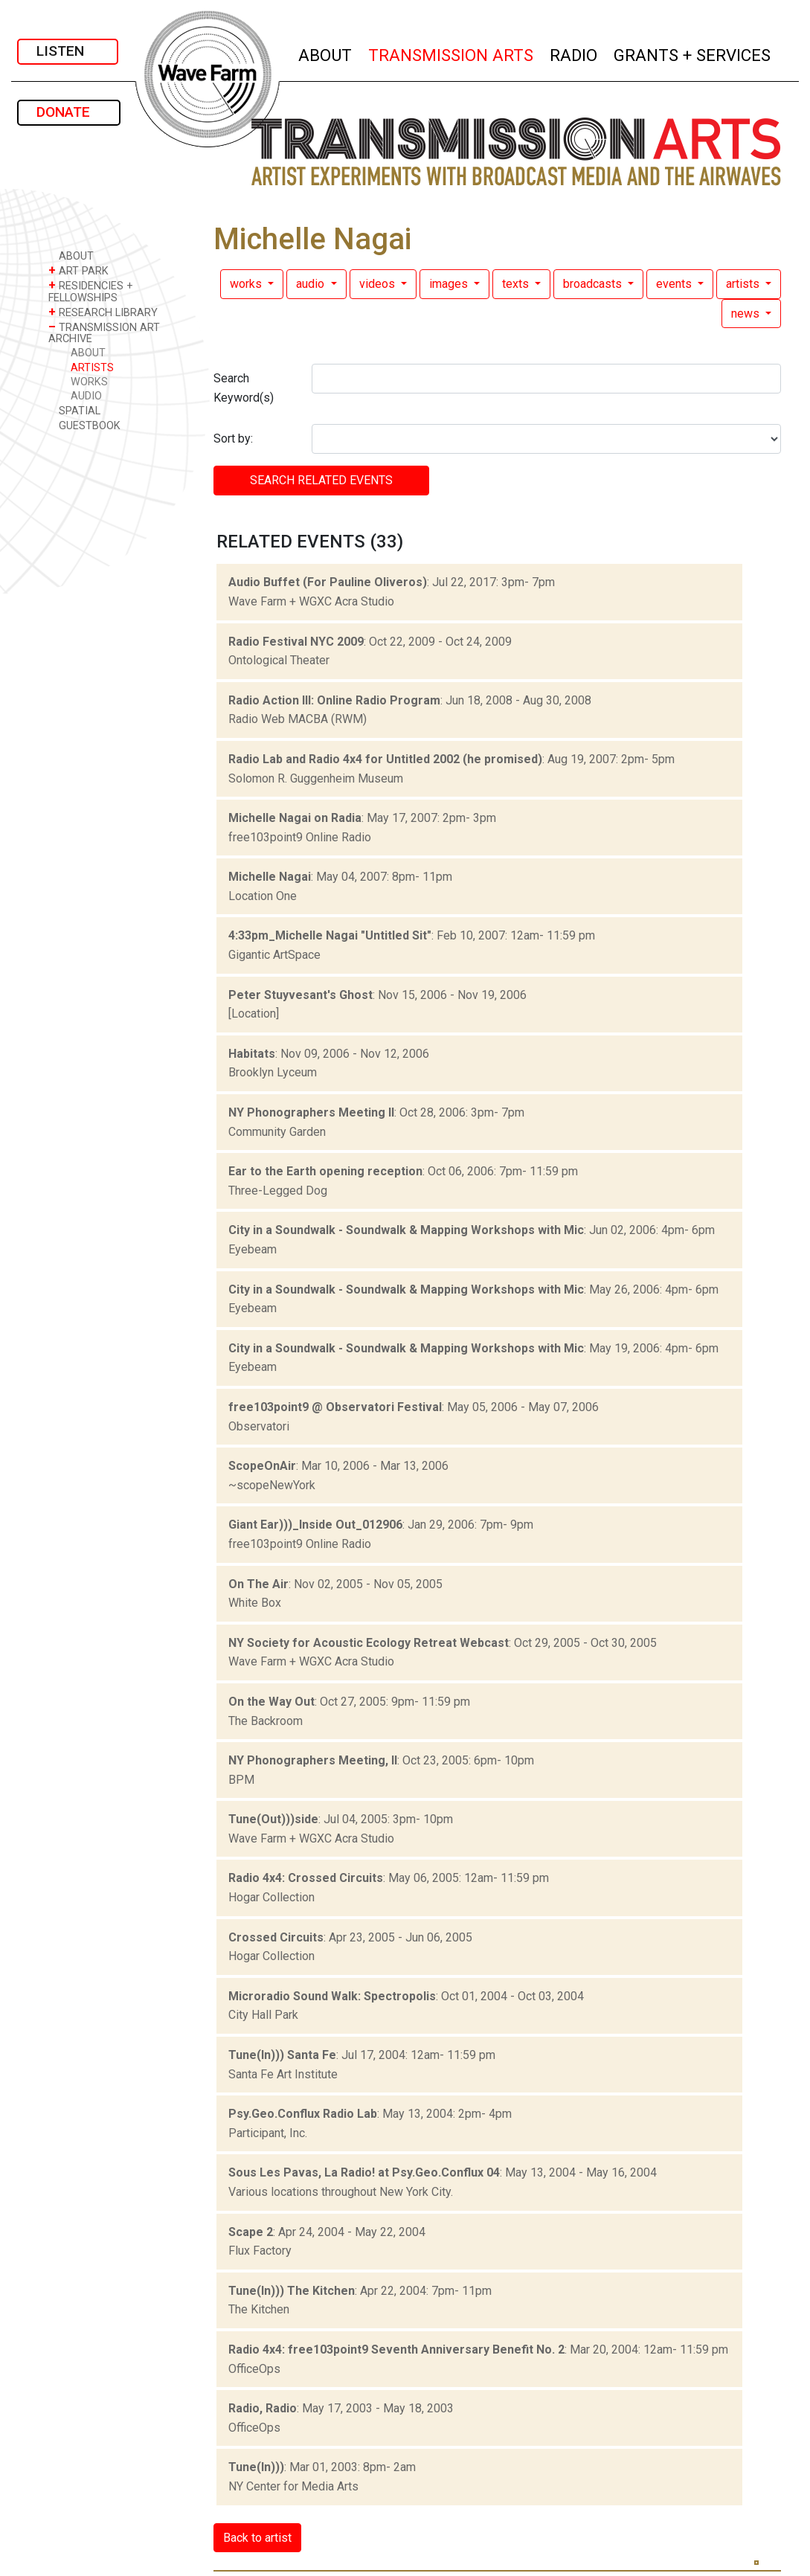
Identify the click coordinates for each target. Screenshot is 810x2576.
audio (311, 284)
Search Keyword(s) (243, 388)
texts (517, 284)
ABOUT (326, 53)
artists (744, 284)
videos (378, 284)
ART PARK (78, 270)
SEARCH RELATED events (321, 480)
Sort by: (233, 438)
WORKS (89, 382)
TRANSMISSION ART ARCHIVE (104, 332)
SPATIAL (74, 410)
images (450, 284)
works (247, 284)
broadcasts (594, 284)
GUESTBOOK (84, 425)
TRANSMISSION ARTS (451, 53)
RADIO (574, 53)
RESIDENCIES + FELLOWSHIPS (90, 290)
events (675, 284)
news (746, 313)
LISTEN (67, 51)
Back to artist (257, 2538)
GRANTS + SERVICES (693, 53)
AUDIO (86, 396)
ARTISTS (92, 368)
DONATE (68, 112)
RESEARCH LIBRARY (103, 312)
